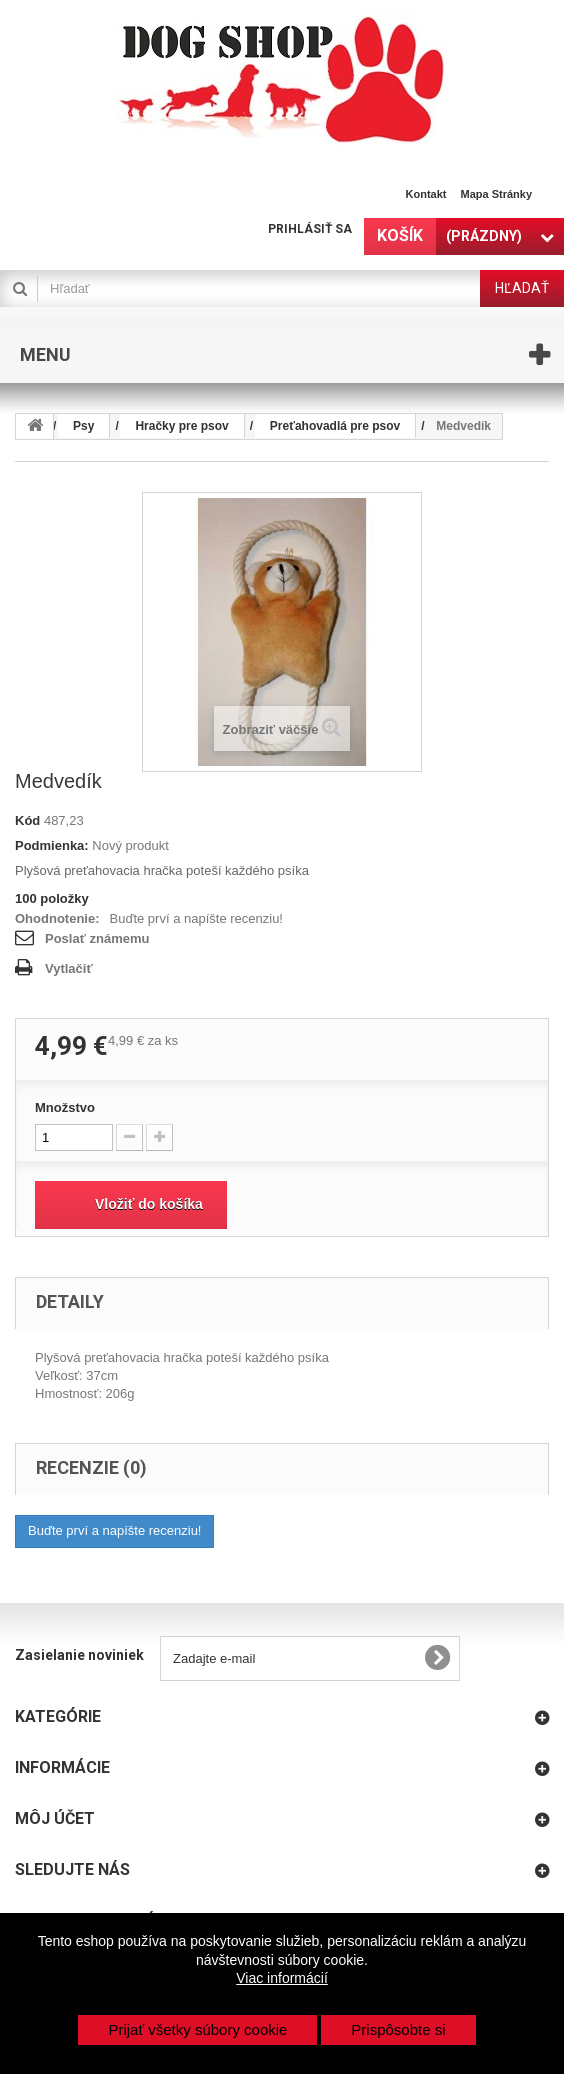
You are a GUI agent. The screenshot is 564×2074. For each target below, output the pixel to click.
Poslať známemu (97, 938)
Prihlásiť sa (310, 229)
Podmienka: (52, 845)
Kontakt (426, 194)
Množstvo (65, 1107)
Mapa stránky (496, 194)
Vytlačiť (69, 968)
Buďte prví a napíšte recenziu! (196, 918)
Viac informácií (282, 1978)
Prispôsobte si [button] (398, 2029)
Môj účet (55, 1818)
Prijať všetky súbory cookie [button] (197, 2029)
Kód (27, 820)
